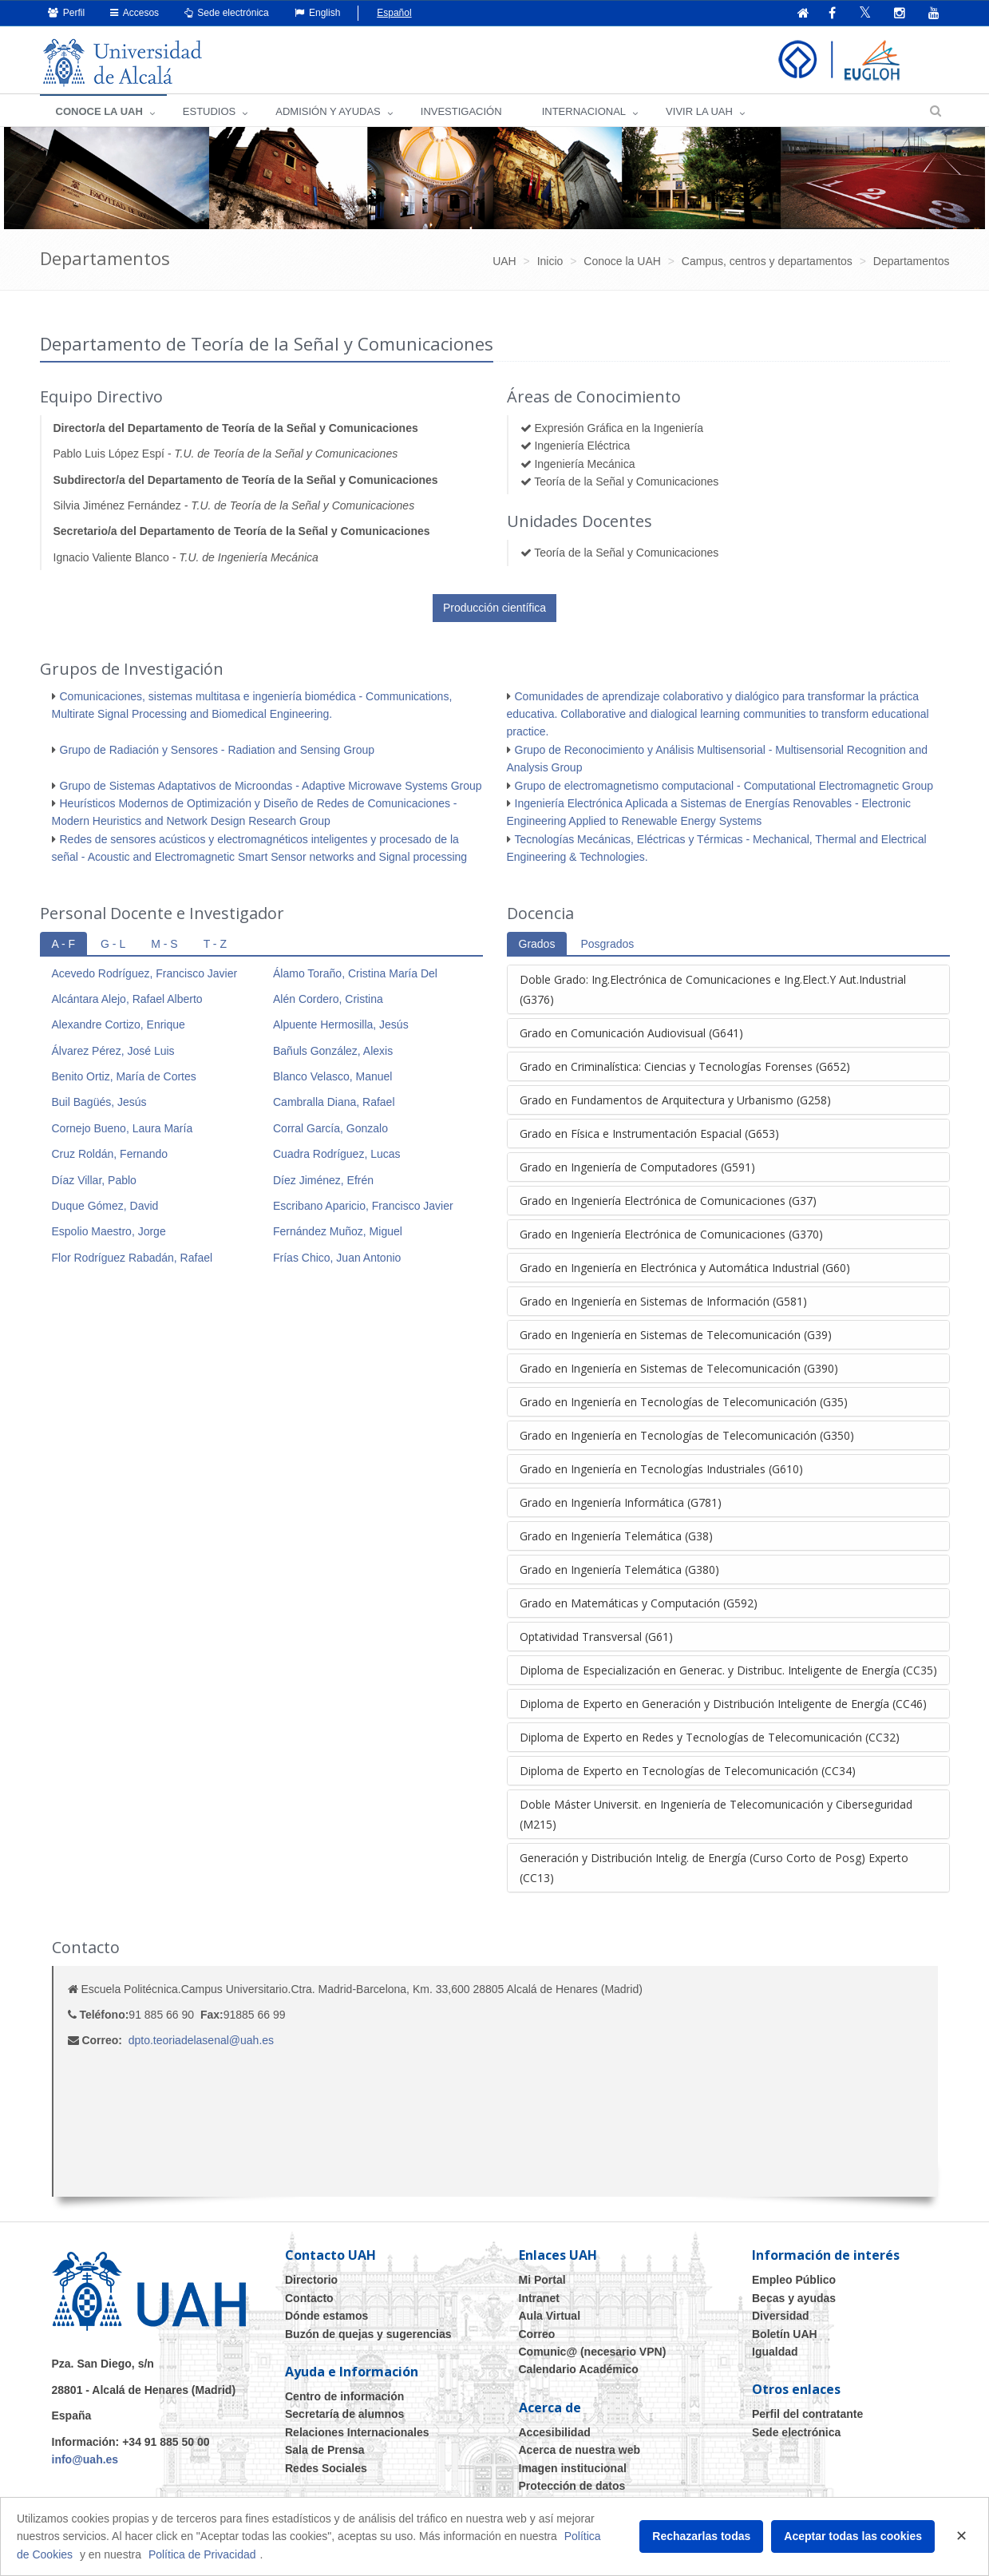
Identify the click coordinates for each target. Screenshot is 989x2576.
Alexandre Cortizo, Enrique (118, 1025)
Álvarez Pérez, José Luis (113, 1051)
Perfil (66, 12)
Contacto (309, 2299)
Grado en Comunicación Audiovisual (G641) (631, 1033)
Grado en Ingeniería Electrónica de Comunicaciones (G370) (671, 1234)
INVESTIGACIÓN (461, 112)
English (318, 12)
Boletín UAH (784, 2334)
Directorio (311, 2280)
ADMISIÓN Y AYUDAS (328, 112)
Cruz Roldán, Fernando (110, 1154)
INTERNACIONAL (584, 112)
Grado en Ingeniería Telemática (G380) (619, 1570)
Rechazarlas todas (701, 2536)
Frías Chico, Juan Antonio (337, 1258)
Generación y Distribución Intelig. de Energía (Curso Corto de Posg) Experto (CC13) (714, 1868)
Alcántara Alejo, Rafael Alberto (127, 999)
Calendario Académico (579, 2370)
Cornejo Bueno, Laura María (122, 1129)
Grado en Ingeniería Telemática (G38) (616, 1536)
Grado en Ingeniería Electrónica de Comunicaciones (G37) (668, 1201)
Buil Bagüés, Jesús (99, 1102)
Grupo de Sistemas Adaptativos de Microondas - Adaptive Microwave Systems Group (271, 786)
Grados (537, 944)
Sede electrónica (226, 12)
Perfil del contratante (807, 2414)
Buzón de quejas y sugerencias (368, 2334)
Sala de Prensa (325, 2450)
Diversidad (780, 2316)
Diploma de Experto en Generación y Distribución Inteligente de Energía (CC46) (723, 1704)
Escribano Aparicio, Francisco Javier (363, 1206)
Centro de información (344, 2397)
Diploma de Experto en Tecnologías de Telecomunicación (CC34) (688, 1771)
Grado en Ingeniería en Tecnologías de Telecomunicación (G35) (684, 1402)
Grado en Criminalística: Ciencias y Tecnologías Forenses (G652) (685, 1067)
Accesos (134, 12)
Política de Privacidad (202, 2554)
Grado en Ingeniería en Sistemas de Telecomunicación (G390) (679, 1369)
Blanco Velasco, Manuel (332, 1077)
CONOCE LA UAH (99, 112)
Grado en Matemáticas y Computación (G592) (639, 1603)
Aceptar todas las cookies (853, 2536)
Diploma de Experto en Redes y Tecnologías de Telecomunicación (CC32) (710, 1738)
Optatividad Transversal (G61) (596, 1637)
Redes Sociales (326, 2469)
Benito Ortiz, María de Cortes (124, 1077)
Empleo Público (794, 2280)
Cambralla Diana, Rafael (334, 1102)
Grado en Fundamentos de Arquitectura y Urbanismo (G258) (675, 1100)
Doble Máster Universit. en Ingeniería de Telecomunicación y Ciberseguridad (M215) (716, 1815)
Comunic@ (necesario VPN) (593, 2352)
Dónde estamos (326, 2316)
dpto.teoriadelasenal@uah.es (201, 2041)
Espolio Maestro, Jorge (109, 1232)
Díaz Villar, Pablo (94, 1181)
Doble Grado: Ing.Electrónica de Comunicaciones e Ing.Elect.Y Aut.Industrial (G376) (713, 990)
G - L (113, 944)
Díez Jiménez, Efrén (323, 1181)
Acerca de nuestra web (580, 2450)
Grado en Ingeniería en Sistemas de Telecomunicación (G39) (676, 1335)
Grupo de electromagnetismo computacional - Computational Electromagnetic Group (724, 786)
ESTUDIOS (209, 112)
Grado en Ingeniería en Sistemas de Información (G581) (663, 1302)
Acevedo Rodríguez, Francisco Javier (145, 974)
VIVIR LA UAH (699, 112)
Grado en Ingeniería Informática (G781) (621, 1503)
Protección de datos (572, 2486)
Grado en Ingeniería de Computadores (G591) (637, 1167)
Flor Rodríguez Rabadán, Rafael (132, 1258)
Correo (537, 2334)
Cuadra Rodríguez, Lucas (337, 1154)
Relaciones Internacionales (357, 2433)
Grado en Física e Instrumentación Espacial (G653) (649, 1134)
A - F (64, 944)
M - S (164, 944)
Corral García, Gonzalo (330, 1129)
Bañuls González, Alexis (333, 1051)
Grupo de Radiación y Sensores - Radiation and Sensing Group (217, 750)
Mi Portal (542, 2280)
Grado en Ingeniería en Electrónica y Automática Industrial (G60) (685, 1268)
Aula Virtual (550, 2316)
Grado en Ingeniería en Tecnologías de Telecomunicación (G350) (687, 1436)
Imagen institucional (573, 2469)
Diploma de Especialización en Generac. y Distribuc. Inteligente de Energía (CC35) (728, 1670)
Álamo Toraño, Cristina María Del (355, 974)
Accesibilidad (555, 2433)
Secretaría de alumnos (344, 2414)
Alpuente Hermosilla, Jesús (341, 1025)
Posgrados (607, 944)
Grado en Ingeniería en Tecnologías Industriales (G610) (661, 1469)
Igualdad (775, 2352)
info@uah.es (85, 2460)
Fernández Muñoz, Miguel (337, 1232)
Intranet (539, 2299)
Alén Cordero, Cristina (328, 999)
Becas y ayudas (794, 2299)
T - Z (215, 944)
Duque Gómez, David (105, 1206)
